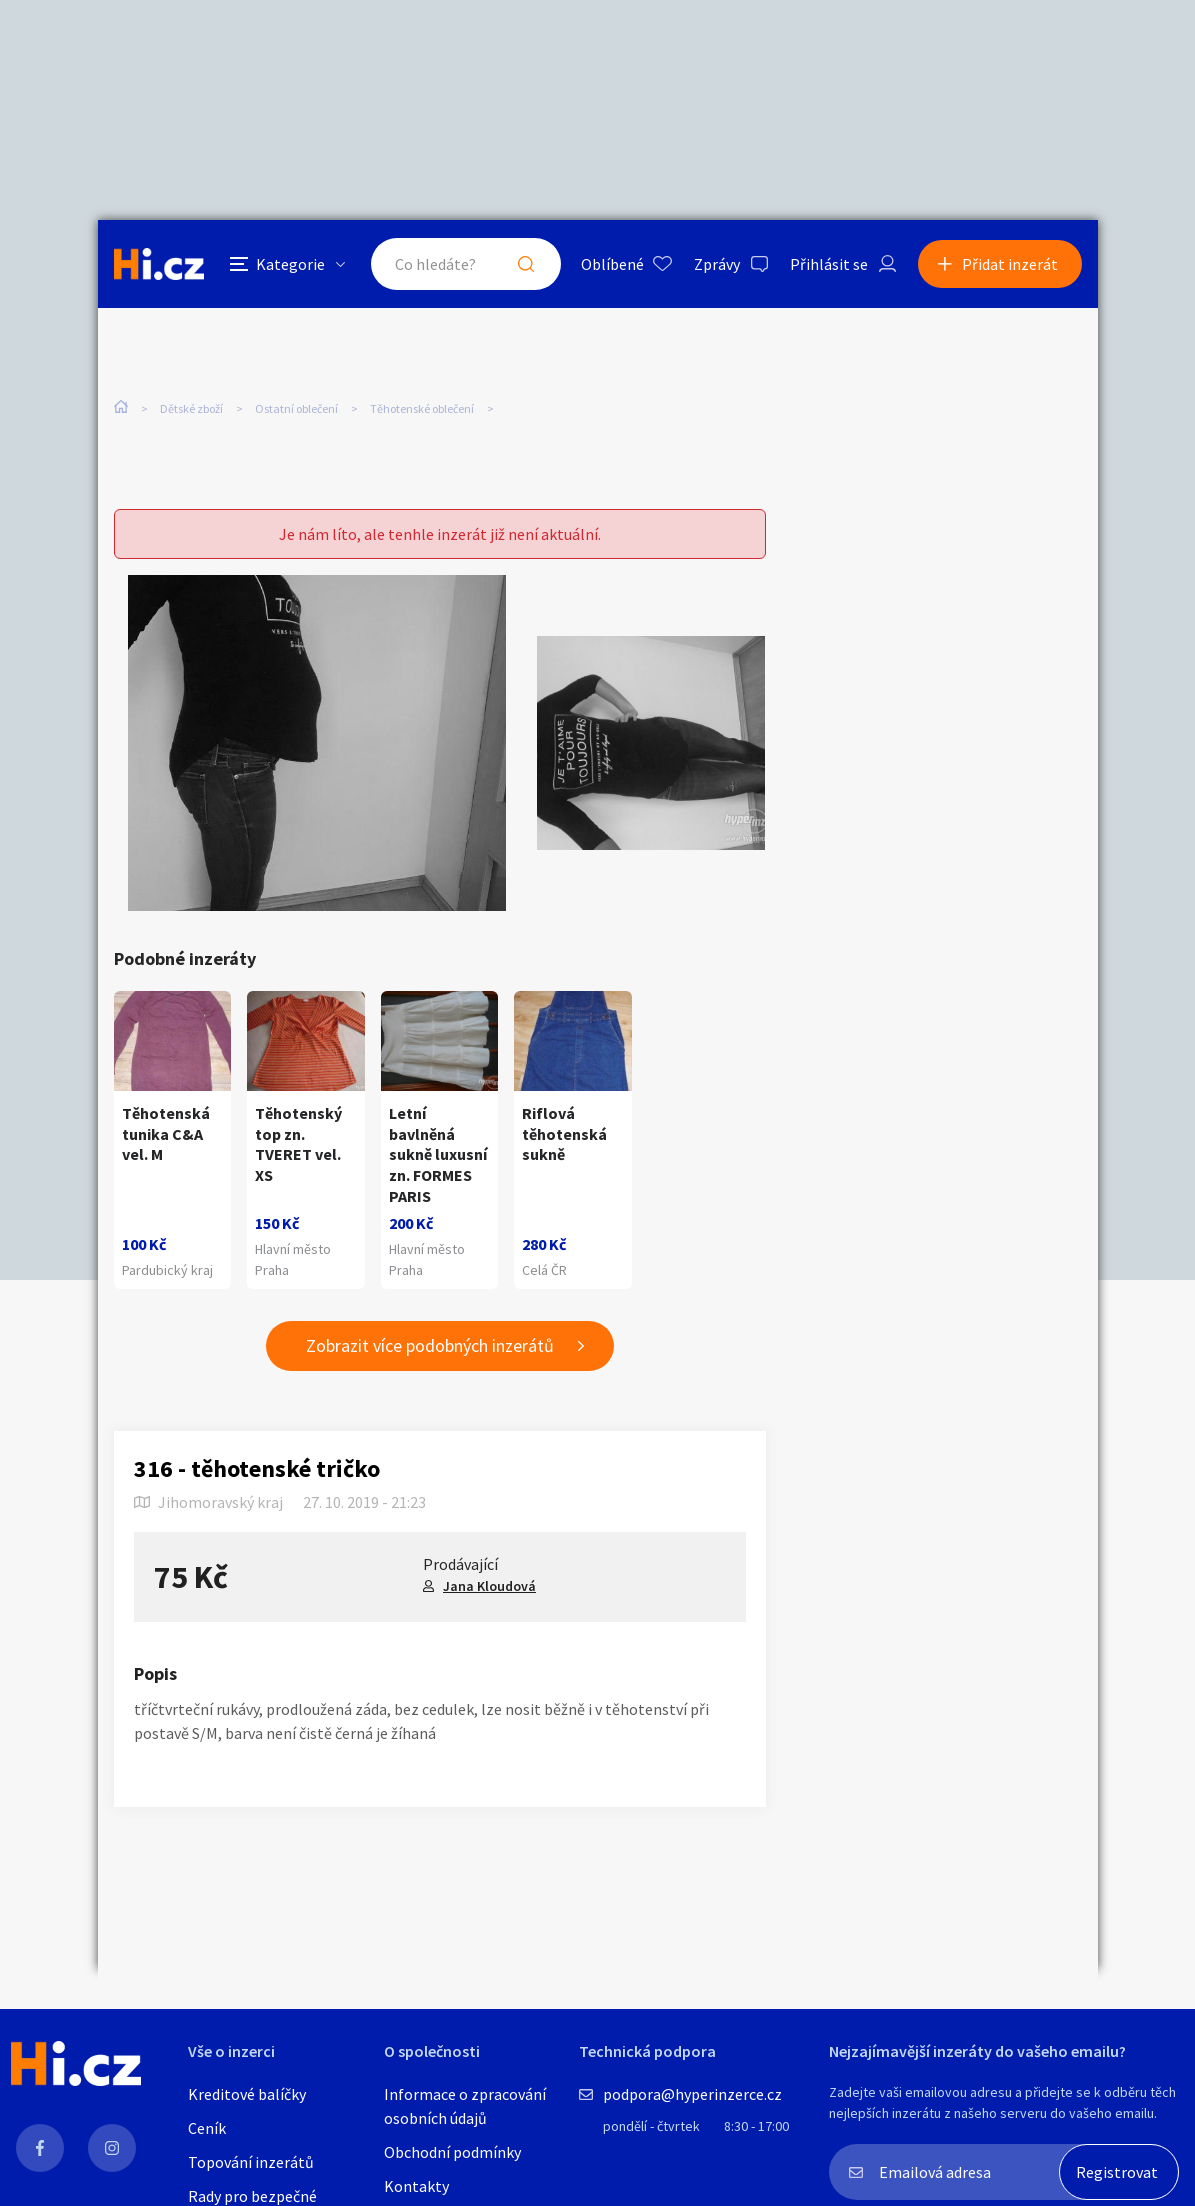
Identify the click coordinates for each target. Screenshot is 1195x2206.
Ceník (207, 2128)
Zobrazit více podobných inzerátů (430, 1345)
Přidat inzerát (1010, 264)
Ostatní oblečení (296, 408)
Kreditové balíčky (247, 2094)
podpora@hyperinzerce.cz (692, 2094)
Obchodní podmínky (452, 2152)
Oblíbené (612, 264)
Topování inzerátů (251, 2162)
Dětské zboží (191, 408)
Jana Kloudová (489, 1586)
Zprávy (717, 264)
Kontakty (416, 2186)
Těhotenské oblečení (422, 408)
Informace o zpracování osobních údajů (465, 2106)
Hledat (526, 264)
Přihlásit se (829, 264)
